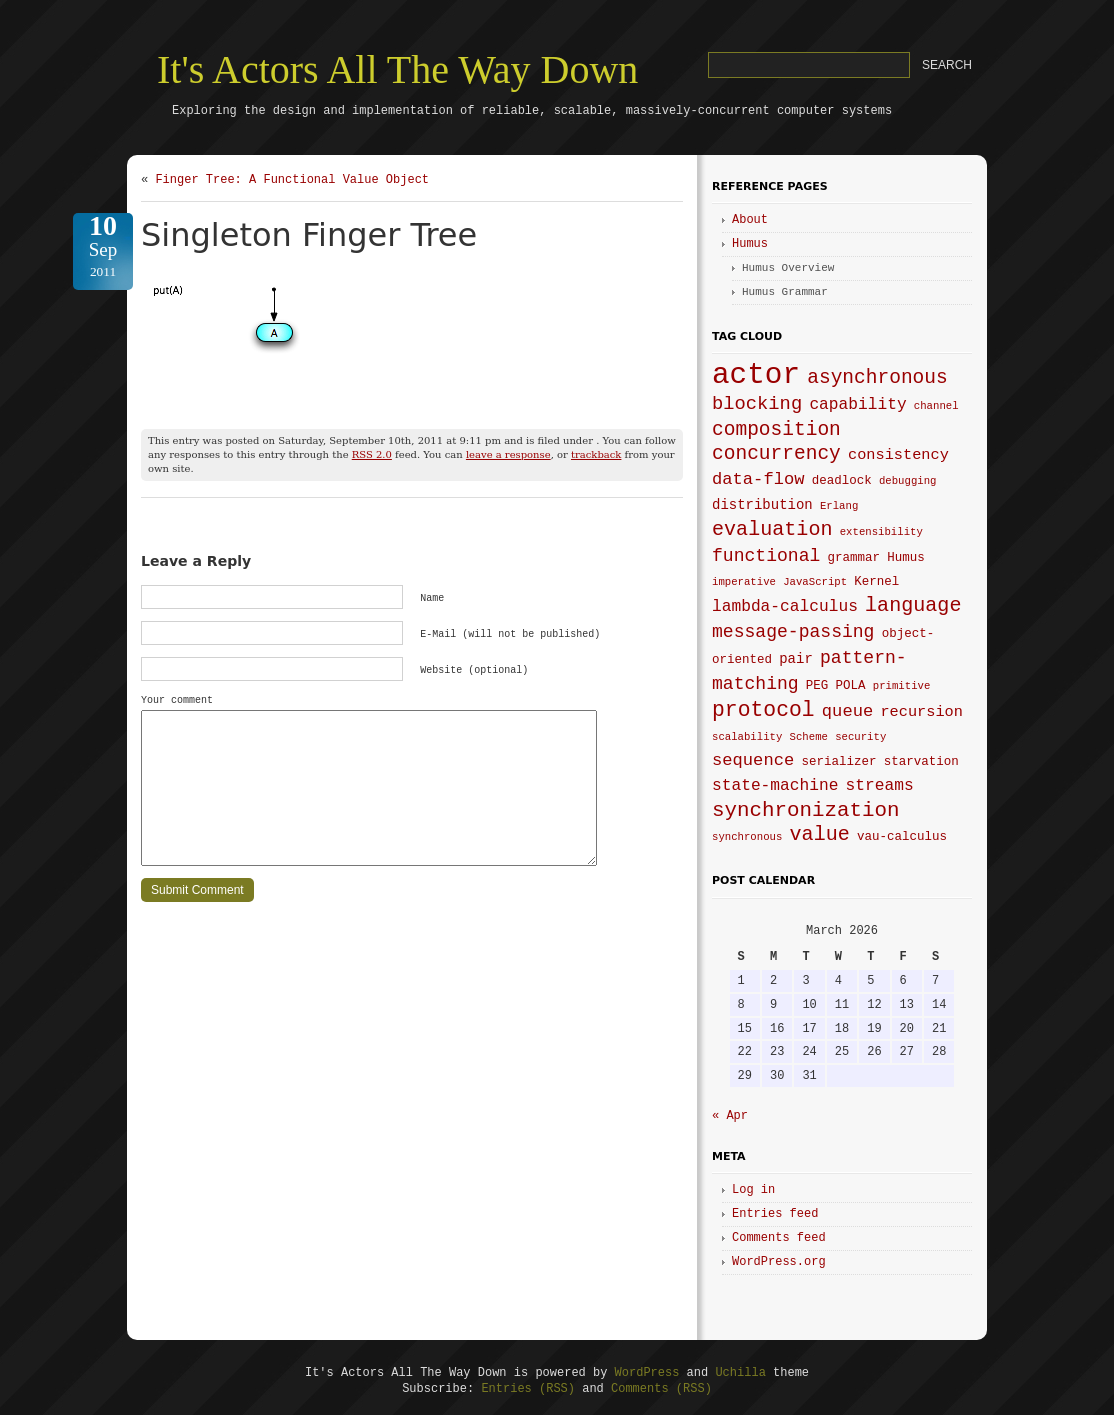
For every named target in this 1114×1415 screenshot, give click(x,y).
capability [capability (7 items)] (857, 405)
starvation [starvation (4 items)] (921, 762)
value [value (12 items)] (820, 834)
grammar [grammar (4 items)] (854, 558)
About (750, 220)
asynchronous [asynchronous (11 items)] (877, 378)
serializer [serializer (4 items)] (838, 762)
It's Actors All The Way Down (397, 69)
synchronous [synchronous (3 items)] (747, 837)
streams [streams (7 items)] (880, 786)
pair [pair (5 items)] (796, 659)
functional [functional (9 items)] (766, 556)
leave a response (508, 454)
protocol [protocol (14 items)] (763, 710)
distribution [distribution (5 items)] (762, 505)
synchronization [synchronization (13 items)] (805, 810)
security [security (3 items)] (860, 737)
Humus (750, 244)
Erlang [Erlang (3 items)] (839, 506)
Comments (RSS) (661, 1389)
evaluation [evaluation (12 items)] (772, 529)
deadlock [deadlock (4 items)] (842, 481)
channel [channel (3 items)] (936, 406)
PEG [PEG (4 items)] (817, 686)
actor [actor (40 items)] (756, 375)
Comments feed (779, 1238)
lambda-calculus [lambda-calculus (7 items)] (785, 607)
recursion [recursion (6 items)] (921, 712)
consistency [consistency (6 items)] (898, 455)
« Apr (730, 1116)
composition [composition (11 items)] (776, 430)
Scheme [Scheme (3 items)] (809, 737)
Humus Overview (788, 268)
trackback (596, 454)
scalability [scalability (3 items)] (747, 737)
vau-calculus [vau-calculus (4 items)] (902, 837)
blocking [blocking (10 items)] (757, 404)
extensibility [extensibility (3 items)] (881, 532)
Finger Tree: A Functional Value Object (292, 180)
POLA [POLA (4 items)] (851, 686)
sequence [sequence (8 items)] (753, 760)
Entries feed (775, 1214)
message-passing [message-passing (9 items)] (793, 632)
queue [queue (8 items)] (847, 711)
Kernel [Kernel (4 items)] (876, 582)
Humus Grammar (785, 292)
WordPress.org (779, 1262)
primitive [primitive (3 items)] (902, 686)
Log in (753, 1190)
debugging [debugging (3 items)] (908, 481)
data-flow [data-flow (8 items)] (758, 479)
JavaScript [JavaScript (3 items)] (815, 582)
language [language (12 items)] (913, 605)
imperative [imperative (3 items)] (744, 582)
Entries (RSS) (528, 1389)
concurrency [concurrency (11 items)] (776, 454)
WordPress (647, 1373)
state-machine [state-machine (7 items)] (775, 786)
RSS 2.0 (372, 454)
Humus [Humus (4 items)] (906, 558)
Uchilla (740, 1373)
